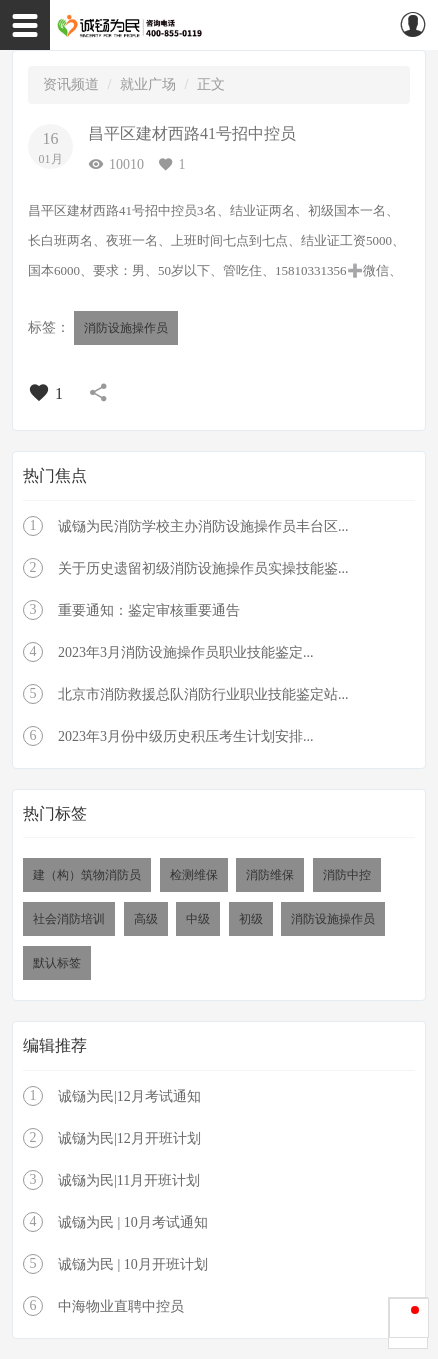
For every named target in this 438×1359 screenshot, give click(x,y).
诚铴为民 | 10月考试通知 (133, 1222)
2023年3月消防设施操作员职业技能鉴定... (186, 652)
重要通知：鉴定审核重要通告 (149, 610)
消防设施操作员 (126, 328)
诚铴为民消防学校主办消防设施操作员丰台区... (203, 526)
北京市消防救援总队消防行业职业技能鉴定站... (203, 694)
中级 (198, 919)
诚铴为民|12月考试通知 (129, 1096)
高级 (146, 919)
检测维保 (194, 875)
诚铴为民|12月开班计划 (129, 1138)
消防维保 (270, 875)
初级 (251, 919)
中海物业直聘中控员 (121, 1306)
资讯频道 (71, 84)
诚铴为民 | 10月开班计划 (133, 1264)
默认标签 (57, 963)
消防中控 (347, 875)
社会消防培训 (69, 919)
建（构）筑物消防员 (87, 875)
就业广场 (148, 84)
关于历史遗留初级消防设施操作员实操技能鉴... (203, 568)
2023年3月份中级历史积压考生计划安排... (186, 736)
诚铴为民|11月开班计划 (129, 1180)
